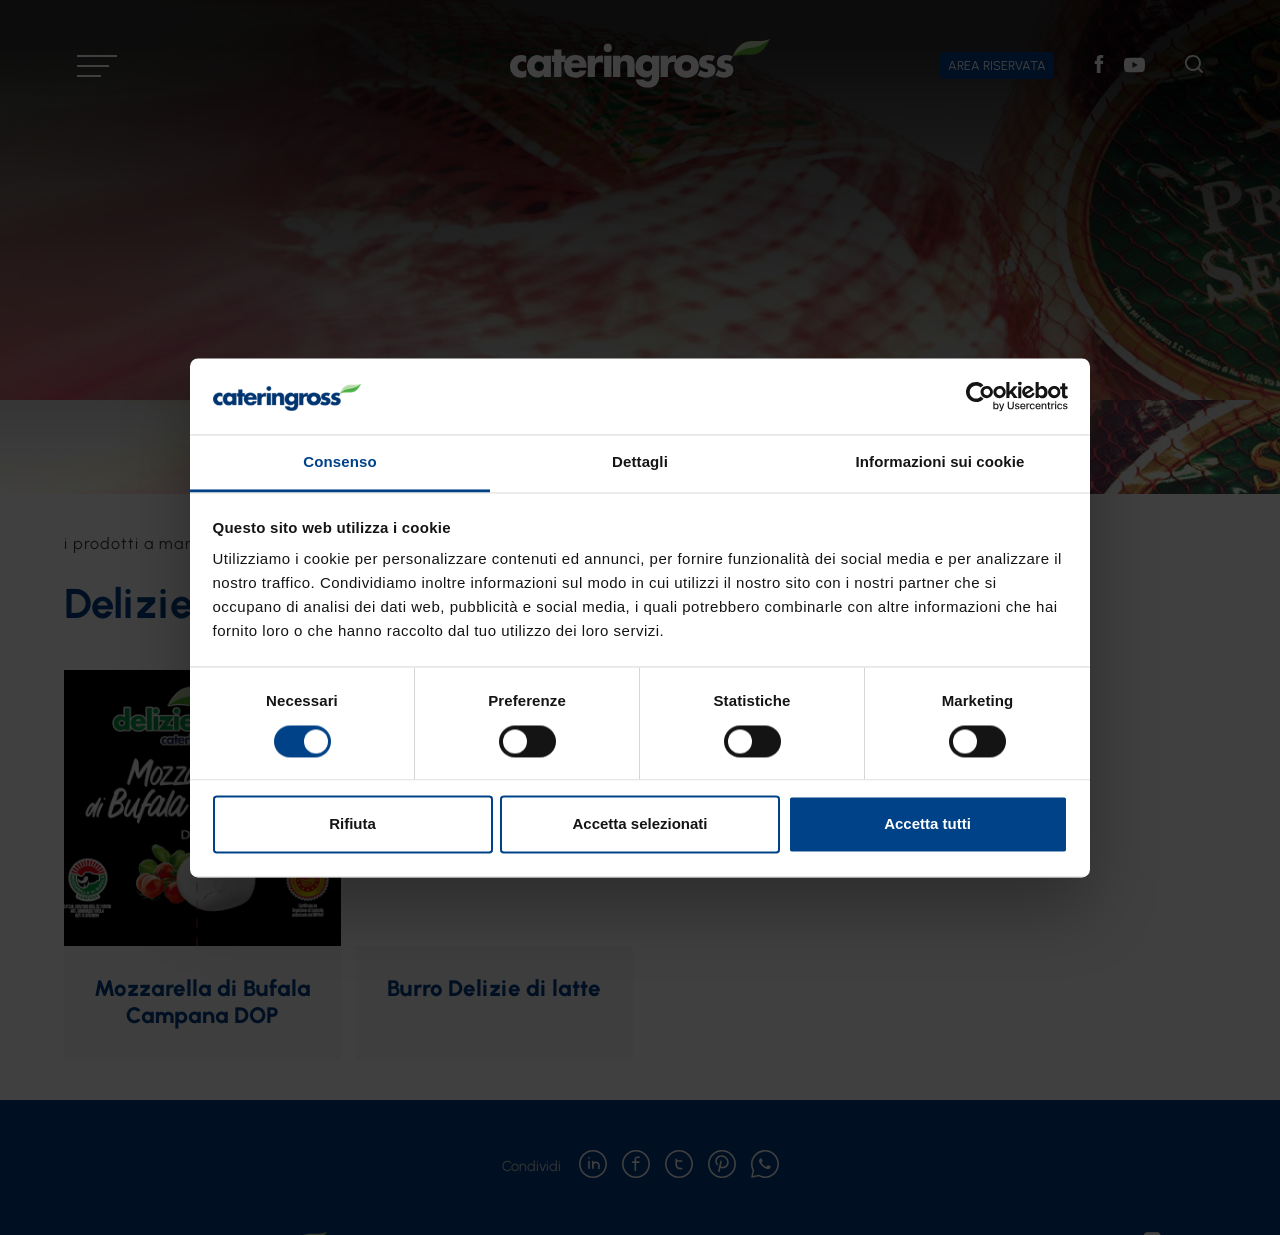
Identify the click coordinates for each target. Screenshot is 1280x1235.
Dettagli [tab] (640, 462)
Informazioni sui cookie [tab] (940, 462)
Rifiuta (352, 824)
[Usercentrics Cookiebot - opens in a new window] (980, 396)
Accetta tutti (927, 824)
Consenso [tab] (339, 462)
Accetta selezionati (639, 824)
